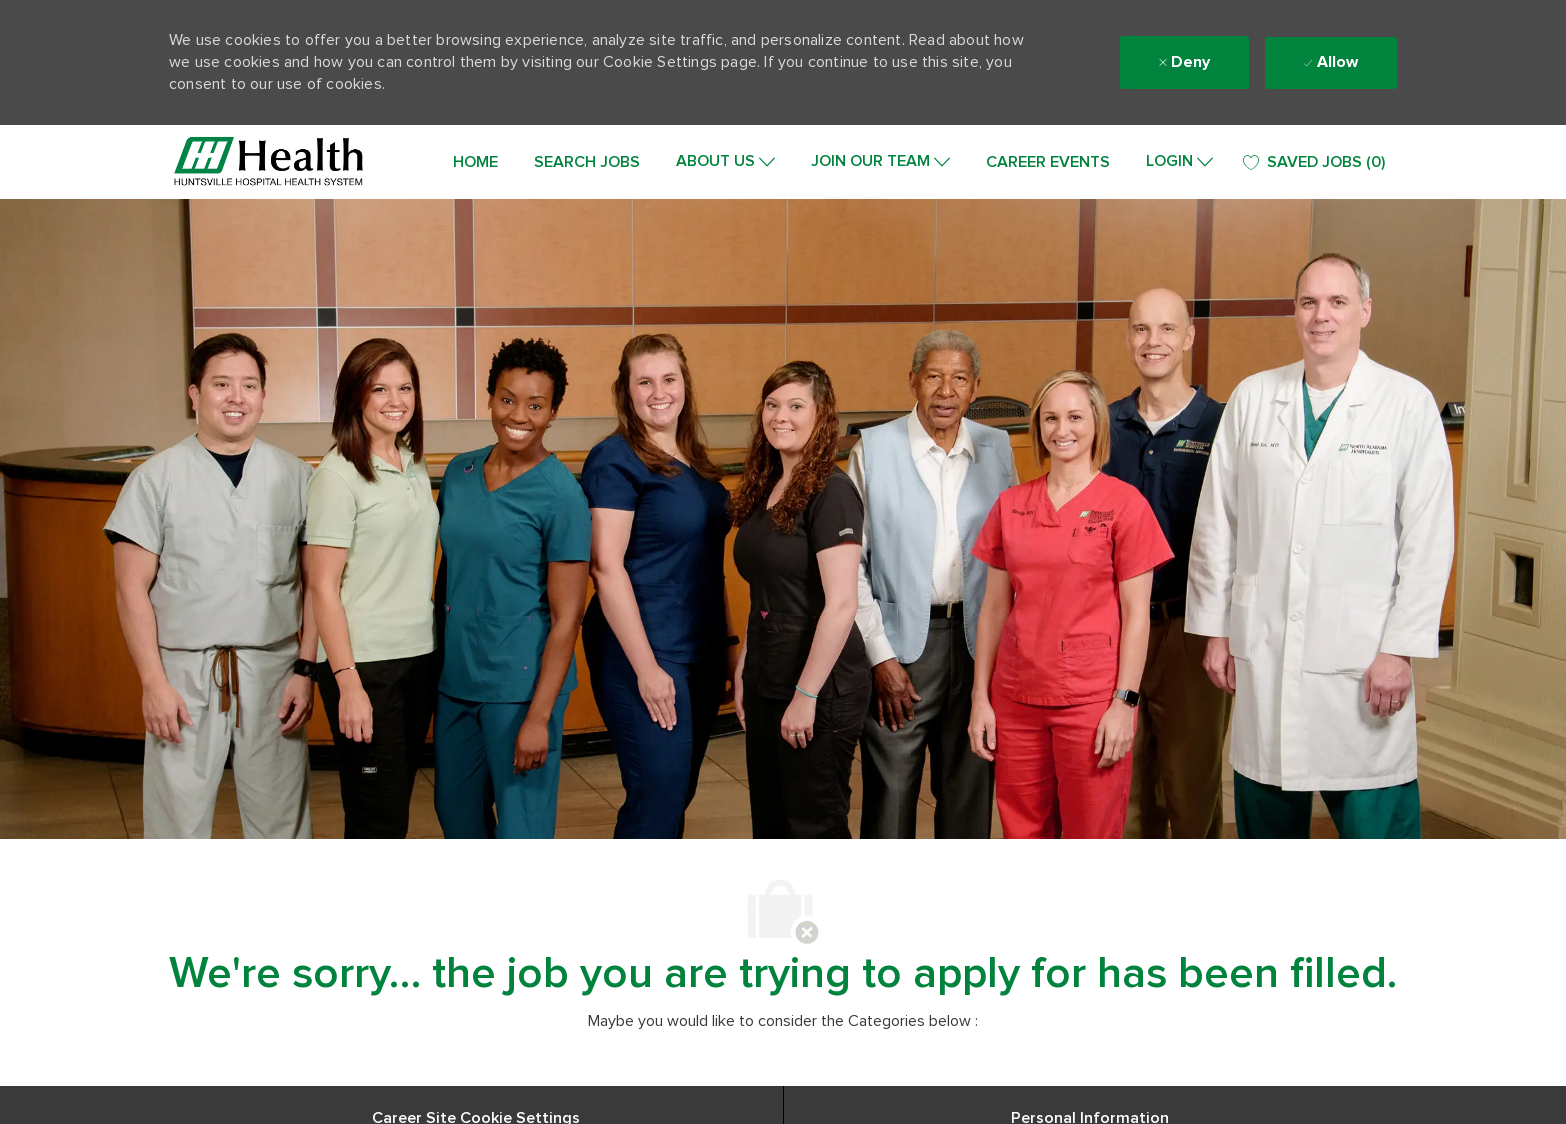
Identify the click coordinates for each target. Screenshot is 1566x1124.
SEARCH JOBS (587, 162)
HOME (475, 162)
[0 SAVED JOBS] (1314, 162)
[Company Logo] (269, 162)
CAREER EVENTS (1048, 162)
